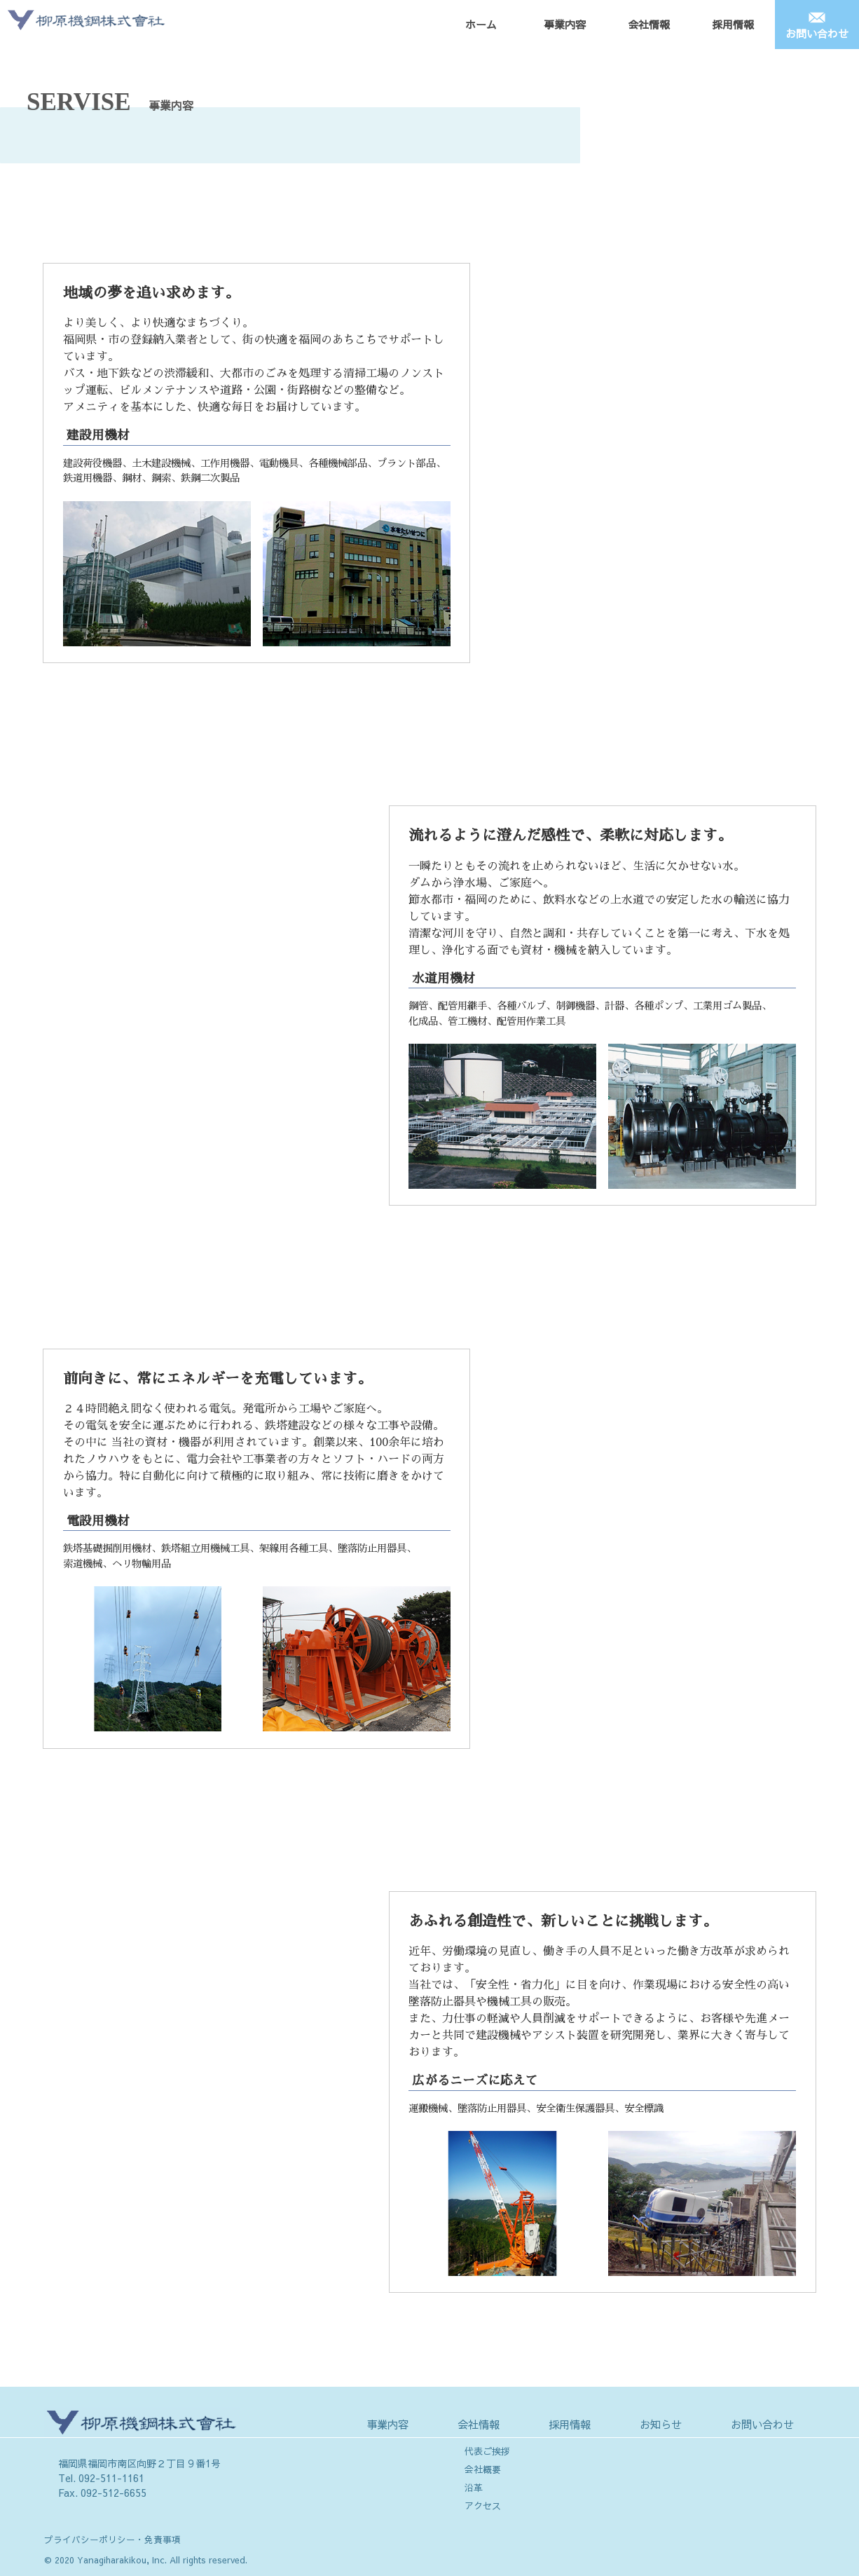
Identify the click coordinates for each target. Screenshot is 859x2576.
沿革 (474, 2487)
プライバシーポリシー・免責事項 (112, 2539)
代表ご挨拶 (487, 2451)
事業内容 (565, 24)
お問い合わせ (816, 33)
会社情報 (649, 24)
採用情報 (733, 24)
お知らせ (661, 2424)
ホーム (481, 24)
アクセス (483, 2506)
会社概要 (483, 2469)
